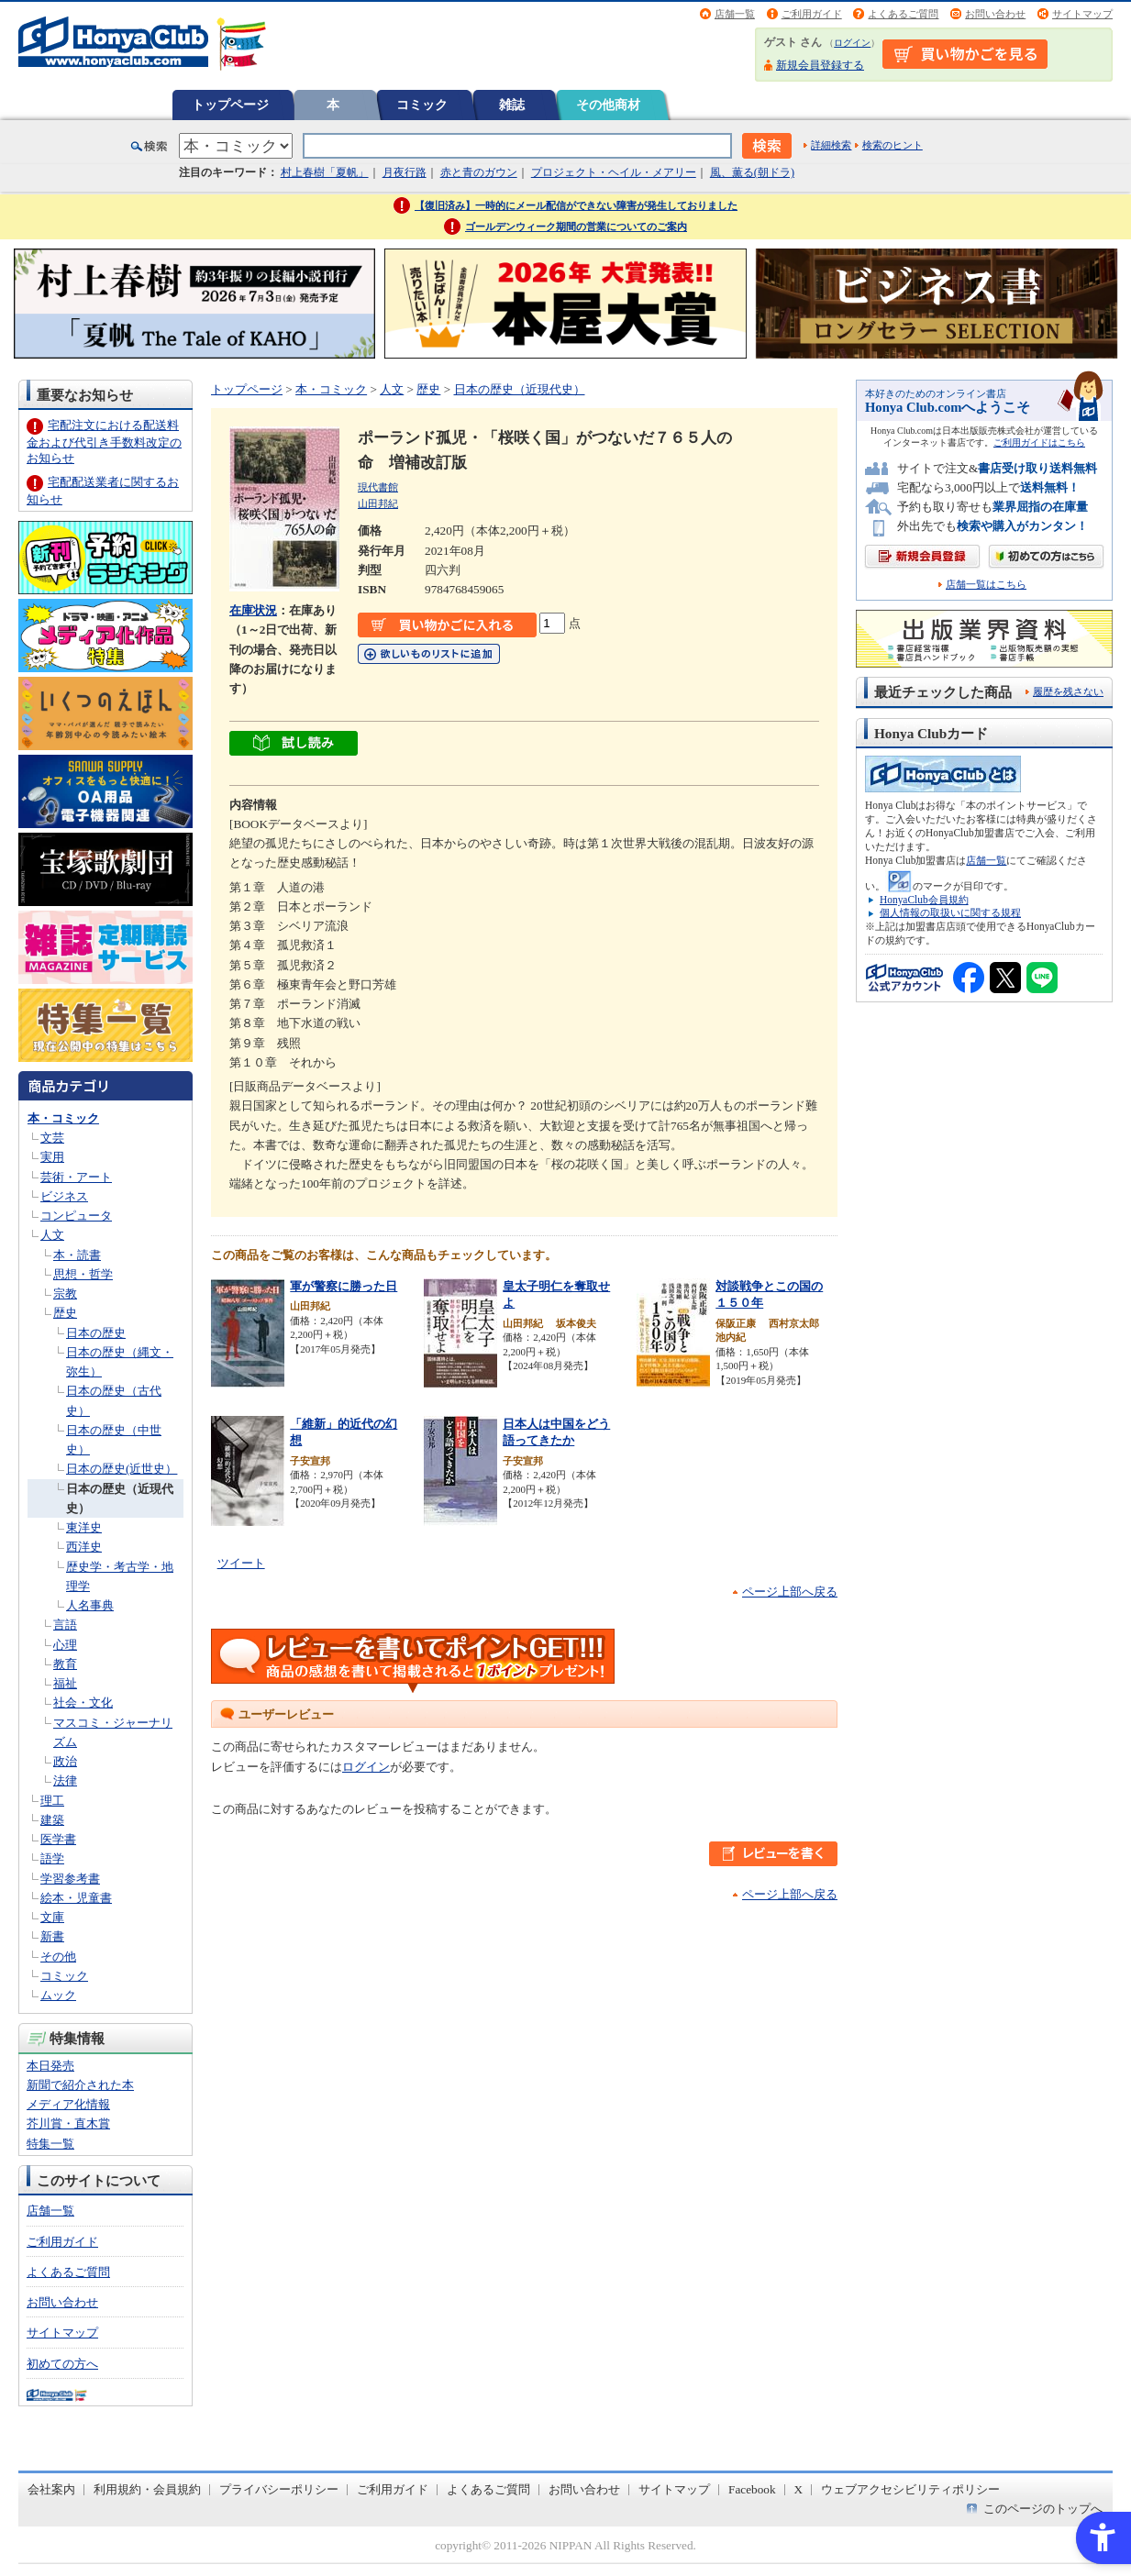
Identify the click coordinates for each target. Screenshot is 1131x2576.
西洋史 (84, 1546)
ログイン (852, 43)
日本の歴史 (96, 1333)
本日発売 (50, 2066)
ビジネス (64, 1196)
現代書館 (378, 486)
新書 (52, 1936)
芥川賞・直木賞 (68, 2123)
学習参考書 (70, 1878)
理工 (52, 1801)
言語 (65, 1624)
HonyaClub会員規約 (924, 899)
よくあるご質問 (903, 13)
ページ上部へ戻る (789, 1591)
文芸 (52, 1137)
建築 (52, 1820)
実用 (52, 1157)
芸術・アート (76, 1177)
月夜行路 (405, 172)
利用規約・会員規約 (147, 2489)
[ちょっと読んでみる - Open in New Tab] (293, 746)
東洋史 (84, 1527)
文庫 (52, 1917)
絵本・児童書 (76, 1898)
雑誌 (512, 104)
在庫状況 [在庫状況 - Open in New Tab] (253, 610)
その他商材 (608, 104)
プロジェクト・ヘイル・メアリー (613, 172)
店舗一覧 (735, 13)
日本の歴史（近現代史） (519, 389)
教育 (65, 1664)
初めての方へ (62, 2364)
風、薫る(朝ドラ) (752, 172)
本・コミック (63, 1118)
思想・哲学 (83, 1274)
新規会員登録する (820, 65)
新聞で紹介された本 (80, 2085)
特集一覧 (50, 2143)
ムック (58, 1995)
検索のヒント (892, 144)
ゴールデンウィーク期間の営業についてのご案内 (576, 226)
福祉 (65, 1683)
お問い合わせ (995, 13)
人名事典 (90, 1605)
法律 (65, 1780)
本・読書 (77, 1255)
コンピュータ (76, 1215)
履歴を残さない (1068, 691)
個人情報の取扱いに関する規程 (950, 912)
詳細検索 (831, 144)
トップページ (230, 104)
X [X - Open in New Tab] (799, 2489)
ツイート (241, 1563)
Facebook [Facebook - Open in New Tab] (752, 2489)
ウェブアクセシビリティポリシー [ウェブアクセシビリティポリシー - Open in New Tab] (910, 2489)
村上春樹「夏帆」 (325, 172)
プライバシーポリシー (278, 2489)
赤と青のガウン (478, 172)
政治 (65, 1761)
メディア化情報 (68, 2104)
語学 (52, 1858)
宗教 (65, 1293)
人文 (52, 1235)
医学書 (58, 1839)
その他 (58, 1956)
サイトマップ (1082, 13)
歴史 (65, 1313)
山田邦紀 (378, 503)
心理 (65, 1645)
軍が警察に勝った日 (343, 1286)
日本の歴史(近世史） (121, 1469)
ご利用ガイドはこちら (1039, 442)
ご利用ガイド (812, 13)
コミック (422, 104)
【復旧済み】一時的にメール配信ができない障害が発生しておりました (576, 205)
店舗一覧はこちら (986, 585)
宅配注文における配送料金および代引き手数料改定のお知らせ (104, 441)
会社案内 (51, 2489)
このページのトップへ (1043, 2508)
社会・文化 (83, 1702)
